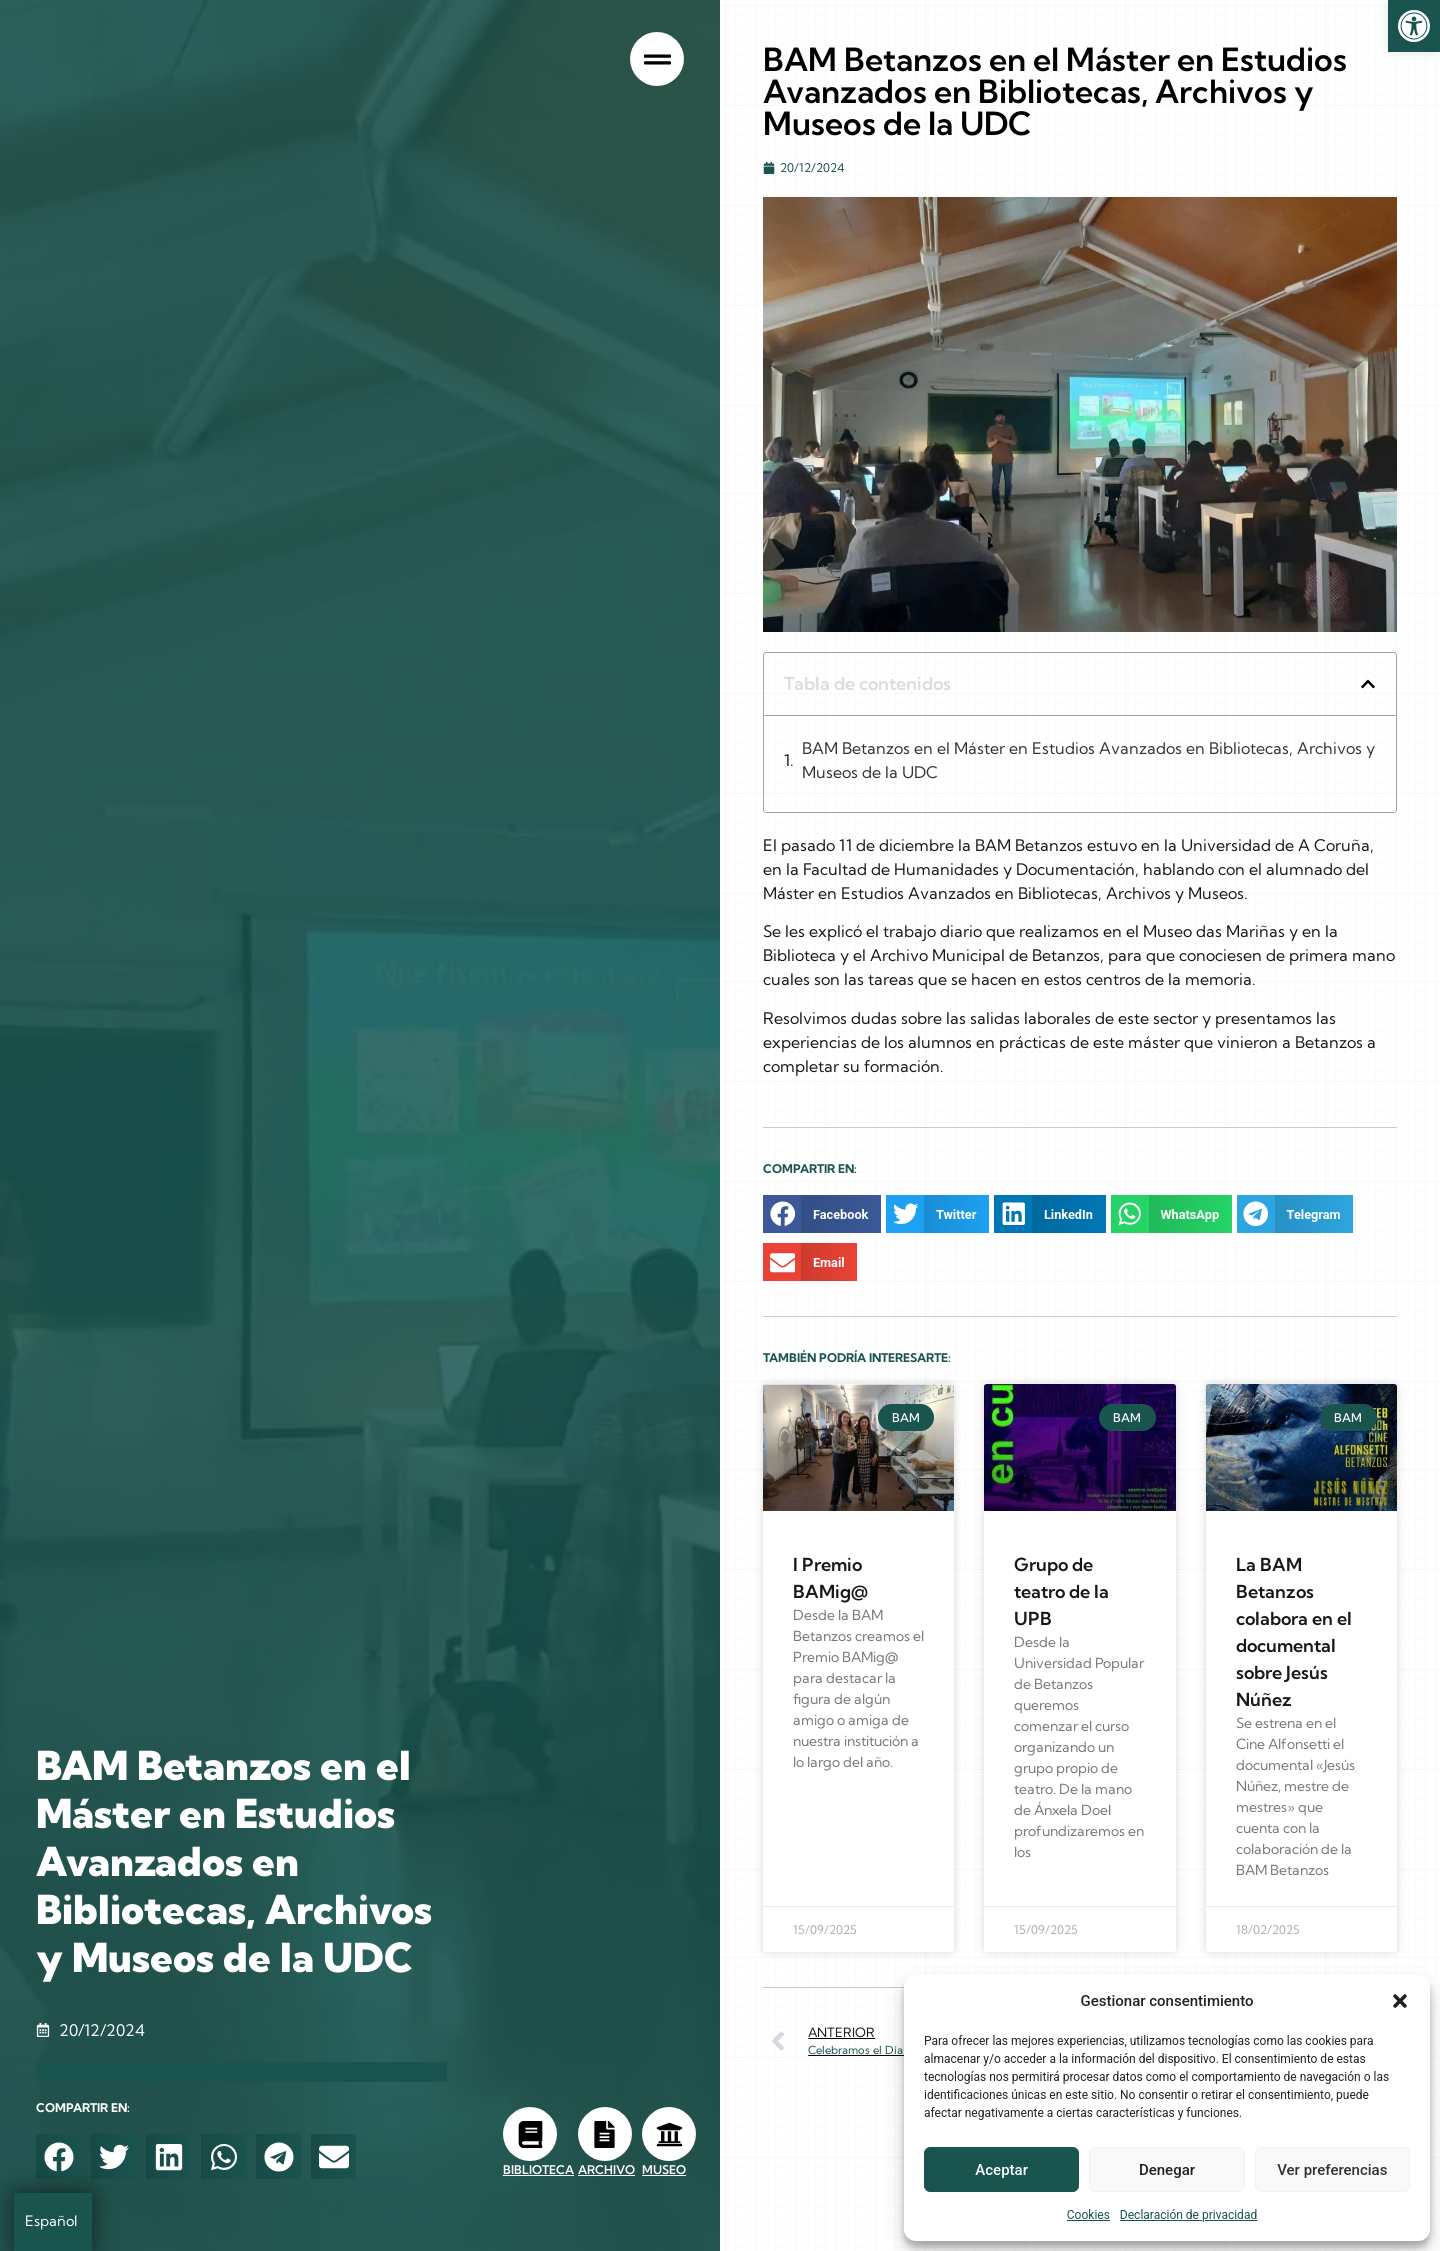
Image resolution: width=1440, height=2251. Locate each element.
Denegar (1167, 2170)
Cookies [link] (1088, 2215)
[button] (1400, 2001)
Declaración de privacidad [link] (1188, 2215)
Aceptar (1001, 2170)
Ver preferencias (1332, 2170)
